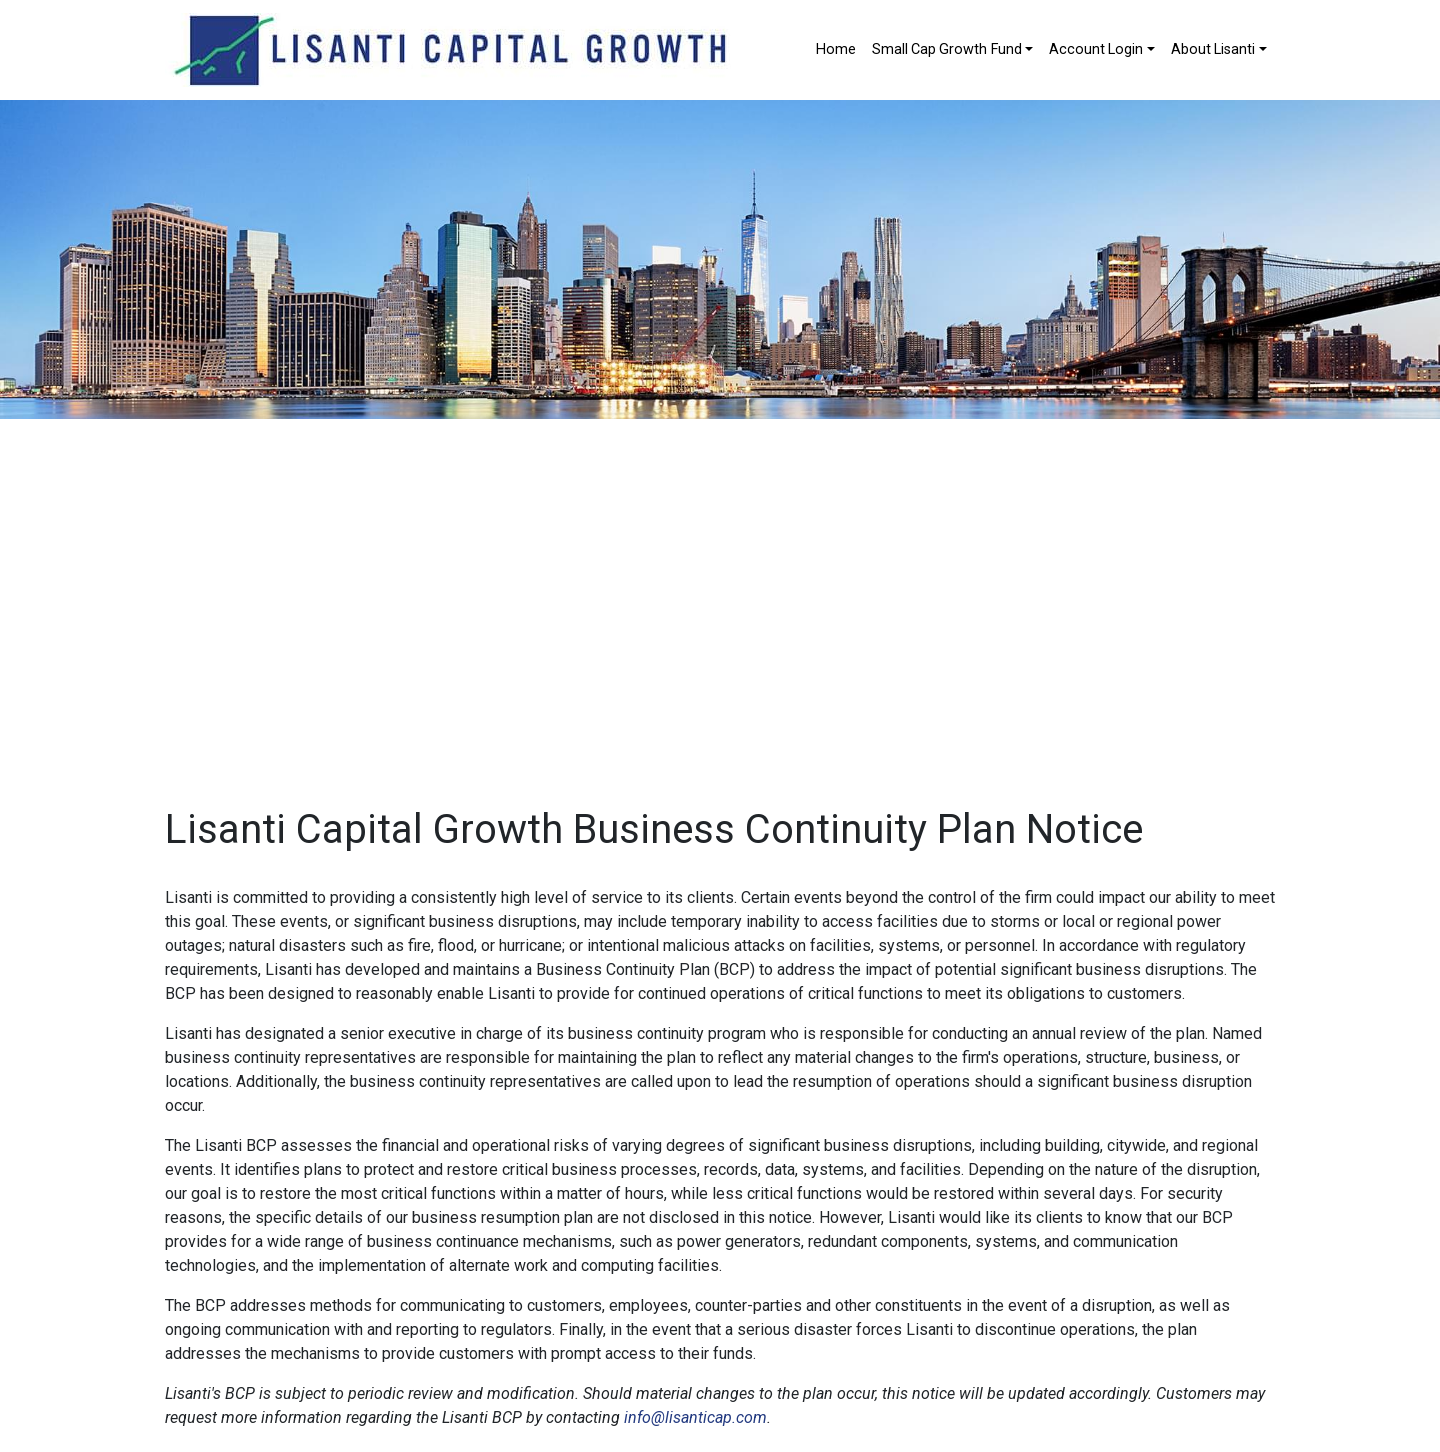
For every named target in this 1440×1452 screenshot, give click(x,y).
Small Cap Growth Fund (947, 49)
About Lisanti (1213, 49)
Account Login (1096, 49)
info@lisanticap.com (695, 1417)
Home (836, 49)
